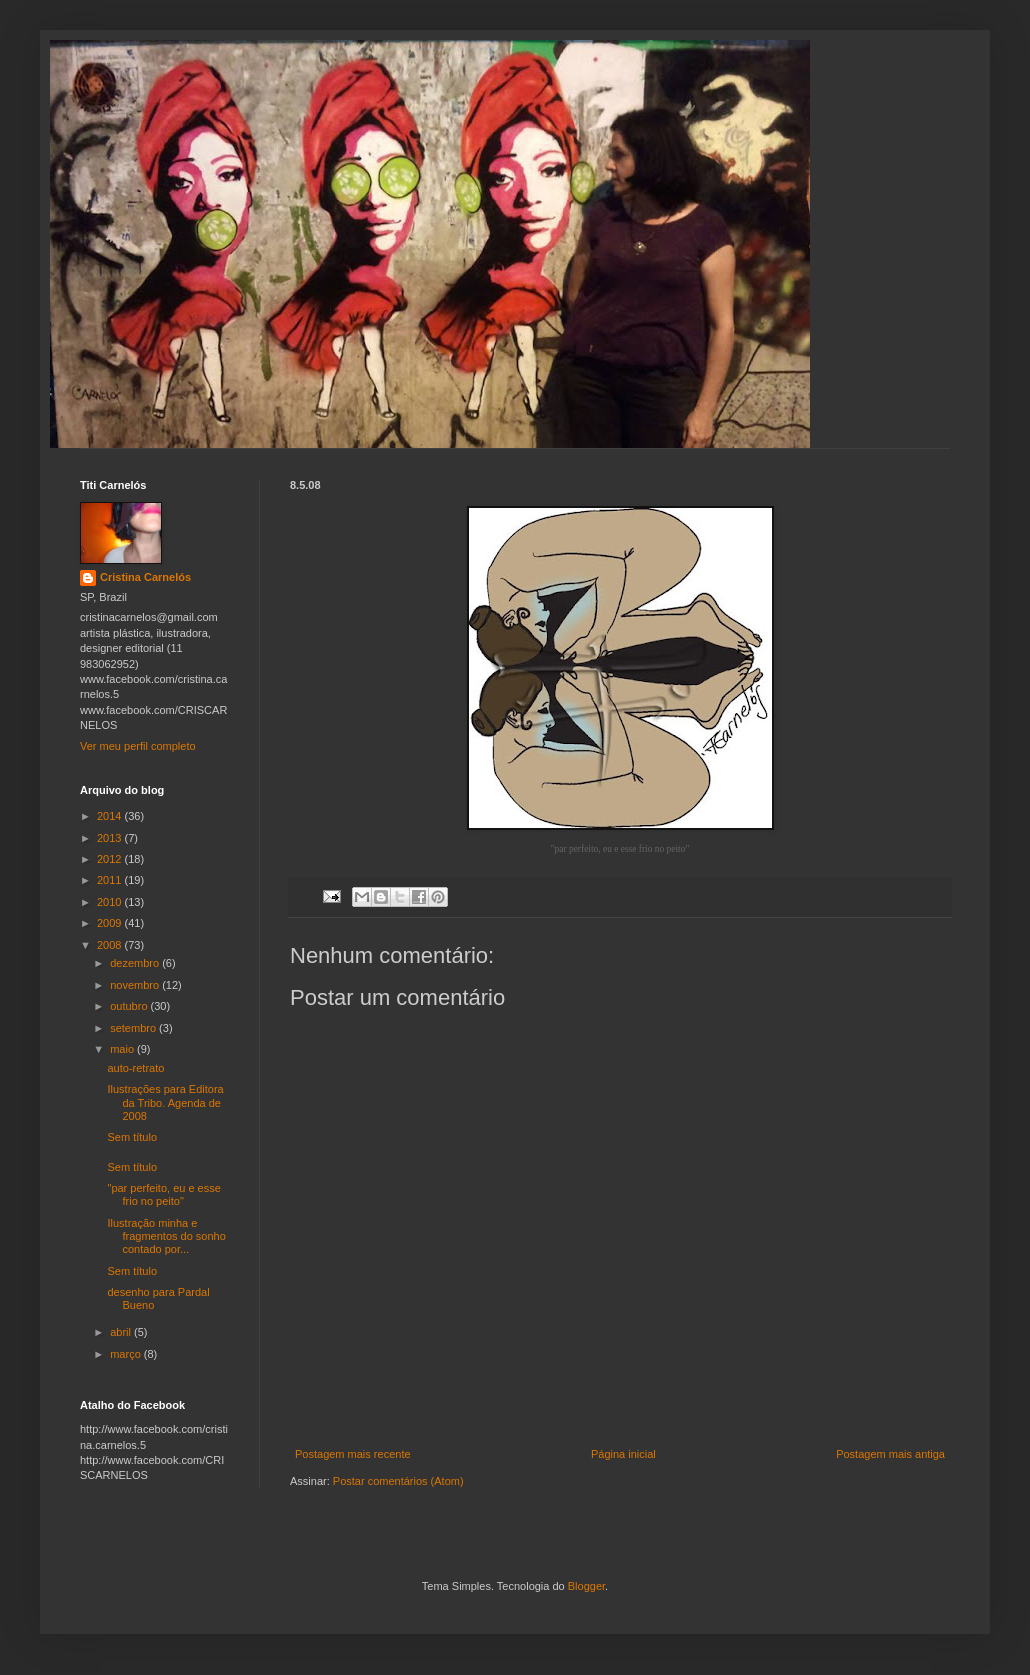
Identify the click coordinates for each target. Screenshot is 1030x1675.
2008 (111, 945)
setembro (134, 1028)
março (127, 1354)
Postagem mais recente (353, 1454)
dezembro (136, 963)
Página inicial (623, 1454)
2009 (111, 923)
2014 (111, 816)
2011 (111, 880)
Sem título (132, 1137)
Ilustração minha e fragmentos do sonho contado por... (166, 1236)
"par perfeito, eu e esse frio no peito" (163, 1194)
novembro (136, 985)
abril (122, 1332)
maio (123, 1049)
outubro (130, 1006)
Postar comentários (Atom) (398, 1481)
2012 (111, 859)
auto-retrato (135, 1068)
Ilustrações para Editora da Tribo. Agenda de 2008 (165, 1102)
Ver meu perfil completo (138, 746)
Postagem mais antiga (890, 1454)
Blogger (586, 1586)
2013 (111, 838)
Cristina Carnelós (145, 577)
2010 (111, 902)
